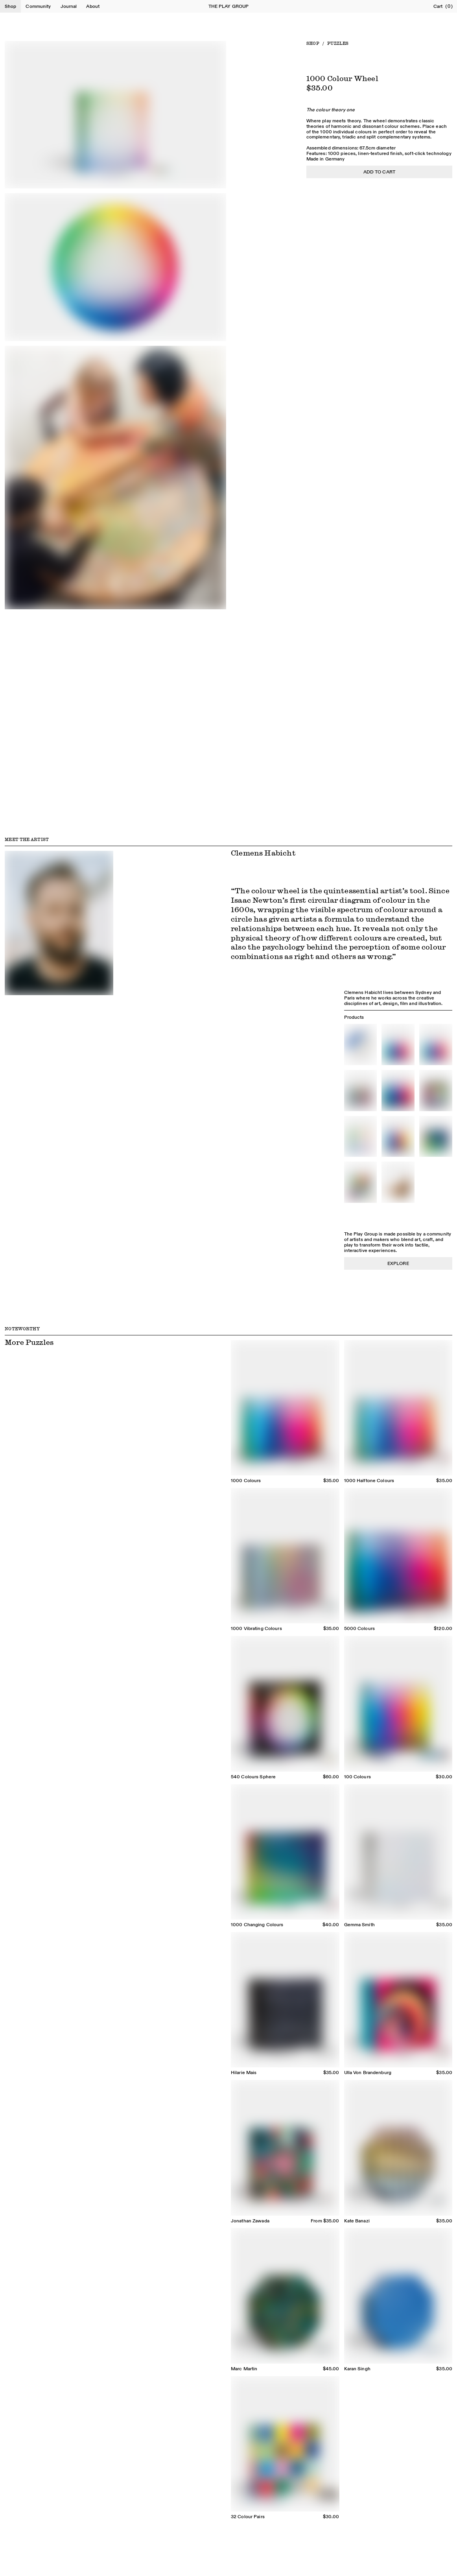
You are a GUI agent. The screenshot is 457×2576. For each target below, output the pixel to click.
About (93, 6)
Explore (398, 1263)
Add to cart (379, 172)
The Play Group (228, 6)
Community (38, 6)
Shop (10, 6)
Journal (69, 6)
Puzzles (337, 43)
